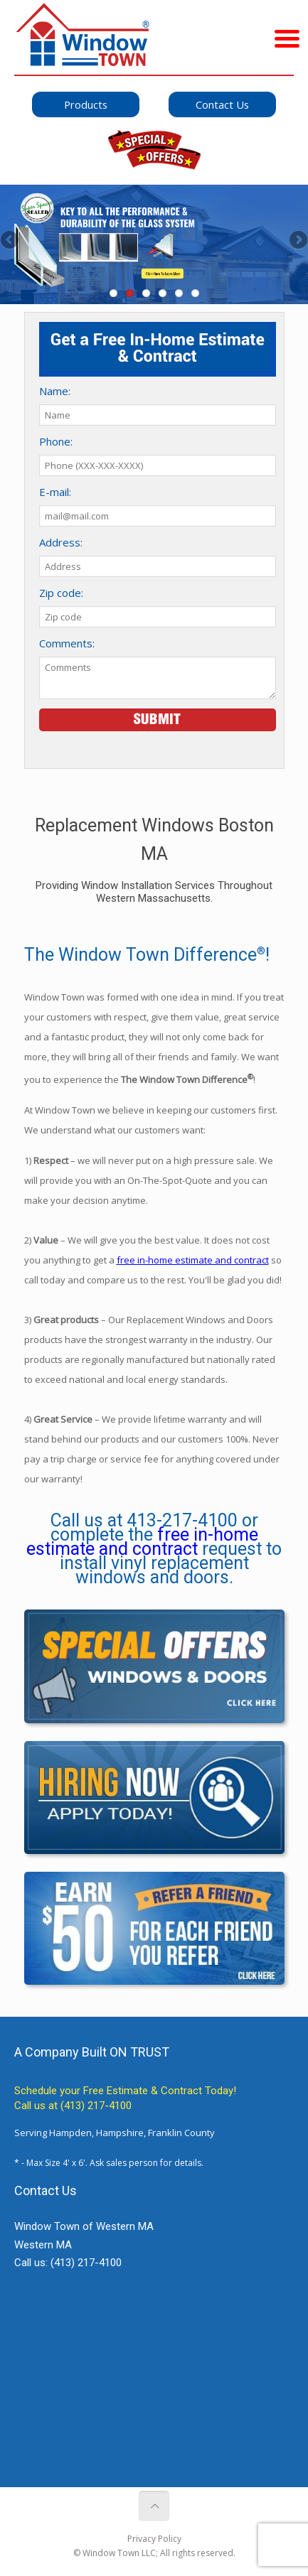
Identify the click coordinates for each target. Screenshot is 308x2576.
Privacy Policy (154, 2539)
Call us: (68, 2262)
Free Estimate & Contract (142, 2090)
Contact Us (222, 104)
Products (85, 104)
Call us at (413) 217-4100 (73, 2105)
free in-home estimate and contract (193, 1260)
